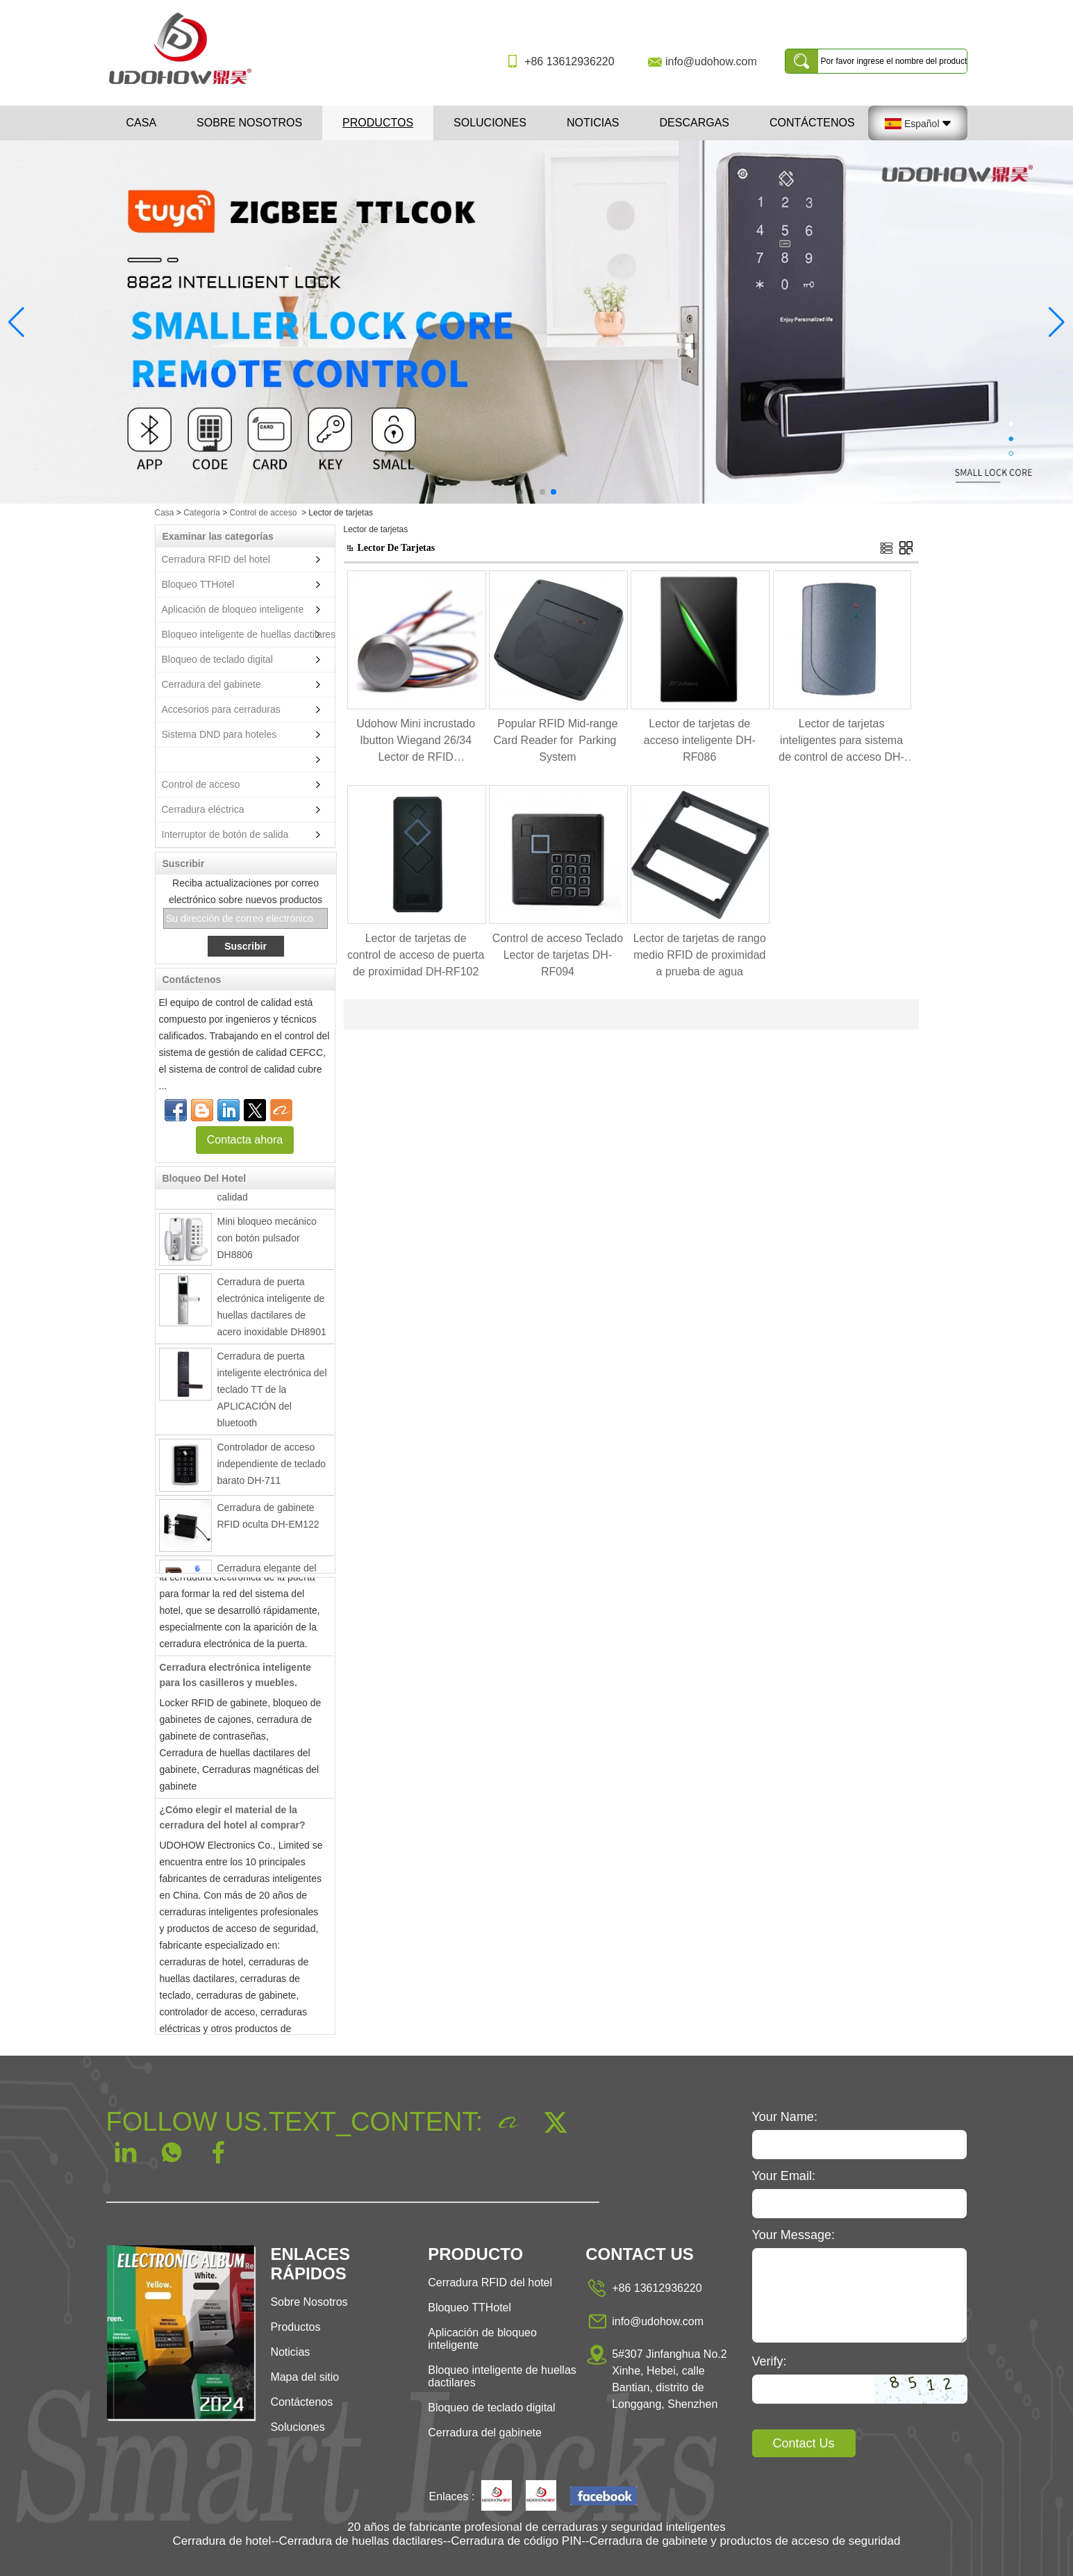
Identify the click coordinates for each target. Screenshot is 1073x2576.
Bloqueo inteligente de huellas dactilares (249, 634)
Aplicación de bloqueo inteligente (233, 609)
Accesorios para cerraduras (221, 709)
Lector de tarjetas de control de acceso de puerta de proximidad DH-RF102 (415, 954)
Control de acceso (263, 513)
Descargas (694, 123)
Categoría (201, 513)
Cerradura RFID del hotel (216, 559)
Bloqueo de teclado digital (217, 659)
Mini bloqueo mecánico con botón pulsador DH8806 (267, 1241)
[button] (520, 492)
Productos (377, 123)
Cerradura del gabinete (211, 684)
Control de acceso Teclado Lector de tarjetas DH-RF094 (557, 954)
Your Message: (793, 2235)
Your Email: (783, 2176)
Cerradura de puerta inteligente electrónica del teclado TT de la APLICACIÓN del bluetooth (272, 1393)
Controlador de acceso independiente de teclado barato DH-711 (271, 1467)
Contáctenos (812, 123)
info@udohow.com (711, 61)
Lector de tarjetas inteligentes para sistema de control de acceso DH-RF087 (841, 742)
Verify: (769, 2361)
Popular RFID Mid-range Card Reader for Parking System (557, 740)
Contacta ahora (245, 1140)
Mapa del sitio (304, 2377)
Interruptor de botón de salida (225, 834)
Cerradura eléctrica (203, 809)
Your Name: (784, 2117)
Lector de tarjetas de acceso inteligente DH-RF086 (700, 740)
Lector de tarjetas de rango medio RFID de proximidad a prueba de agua (699, 954)
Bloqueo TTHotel (198, 584)
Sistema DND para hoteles (219, 734)
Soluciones (490, 123)
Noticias (593, 123)
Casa (141, 123)
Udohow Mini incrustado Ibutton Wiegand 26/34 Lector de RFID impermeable (415, 742)
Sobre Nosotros (308, 2302)
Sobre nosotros (249, 123)
